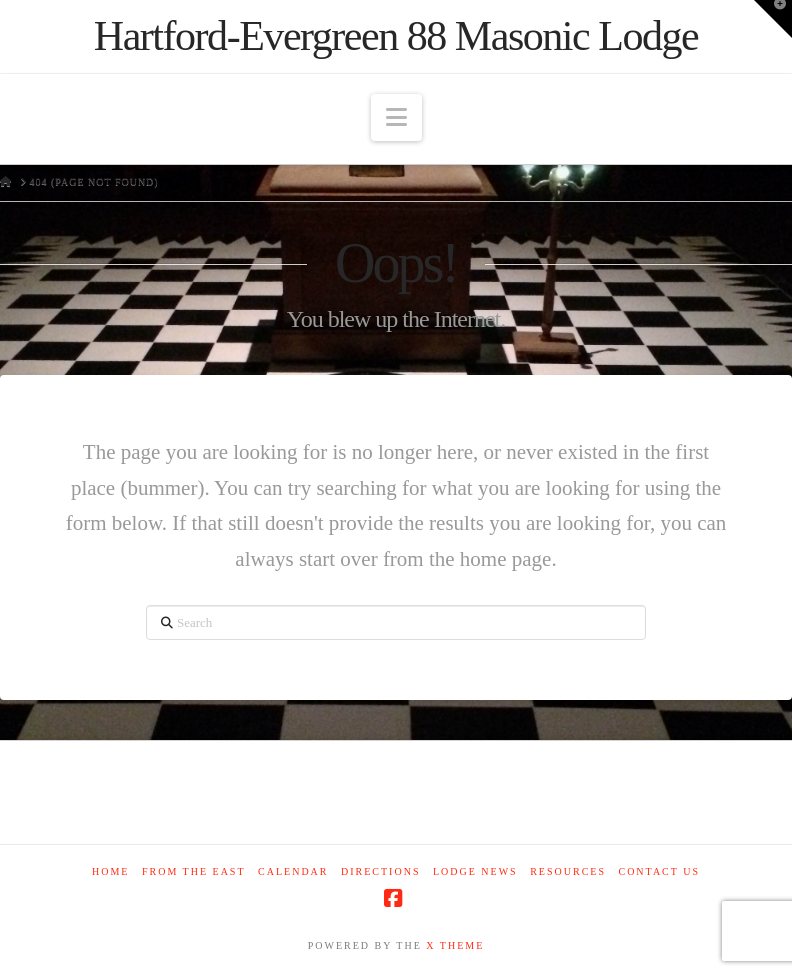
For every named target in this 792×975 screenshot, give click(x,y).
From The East (194, 871)
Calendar (293, 871)
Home (110, 871)
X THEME (455, 945)
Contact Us (659, 871)
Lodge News (475, 871)
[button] (396, 117)
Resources (568, 871)
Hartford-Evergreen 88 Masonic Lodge (396, 36)
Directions (380, 871)
